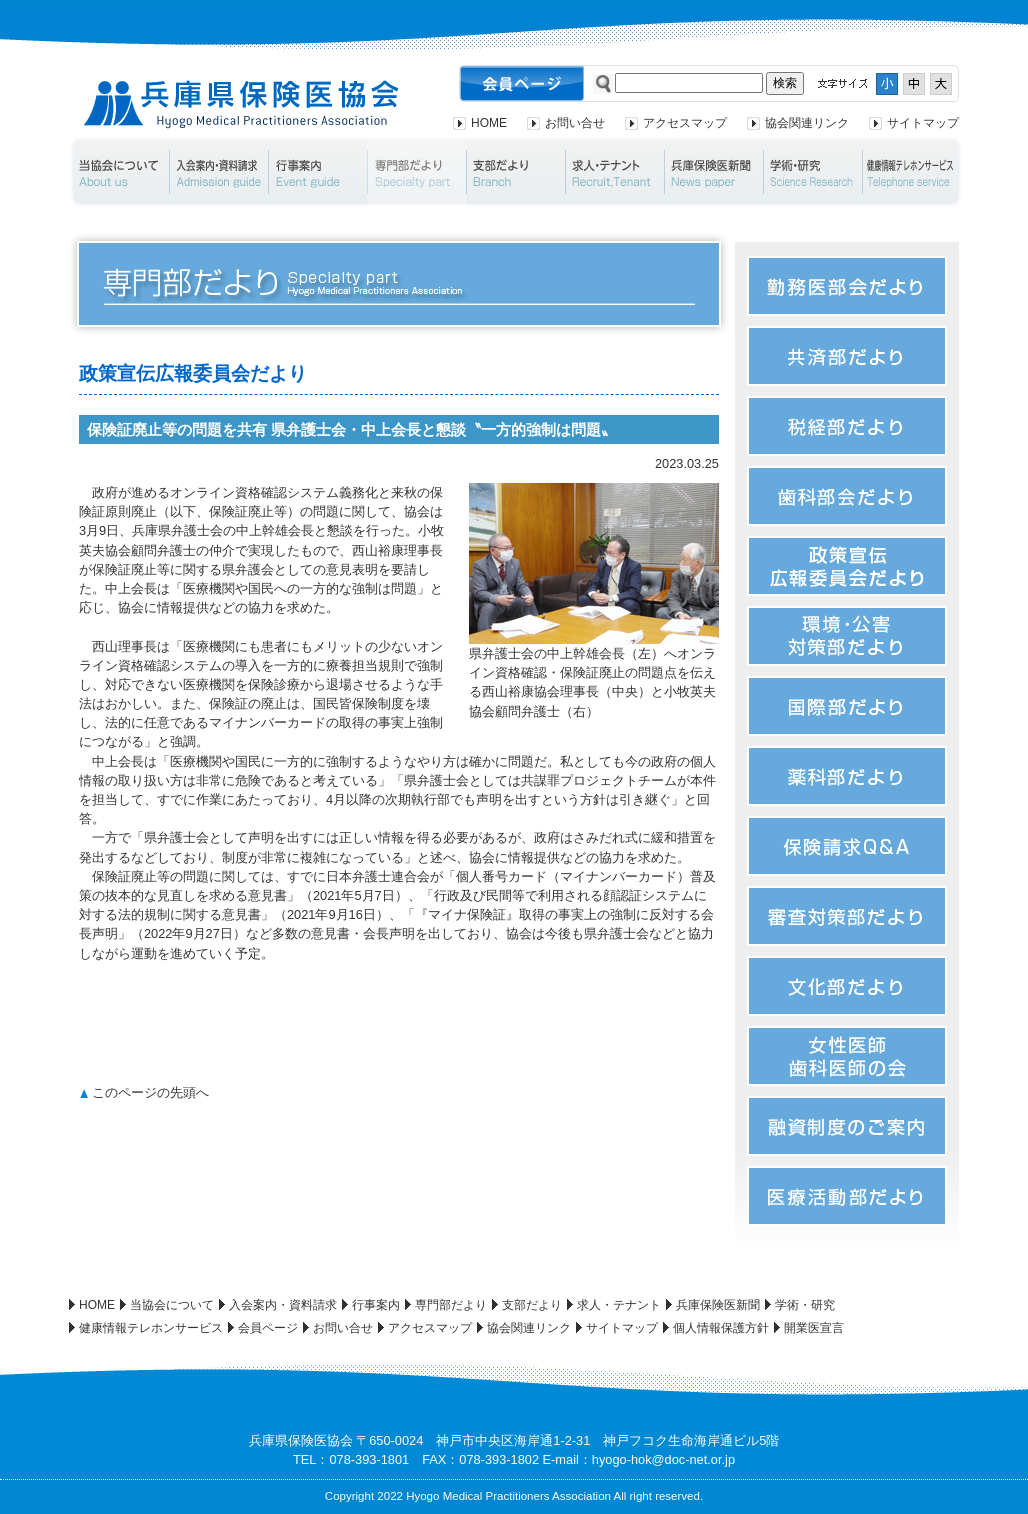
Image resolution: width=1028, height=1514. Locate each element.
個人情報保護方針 (721, 1328)
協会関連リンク (807, 123)
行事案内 (317, 172)
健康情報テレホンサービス (913, 172)
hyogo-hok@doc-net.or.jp (663, 1459)
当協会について (118, 172)
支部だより (515, 172)
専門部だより (416, 172)
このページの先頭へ (150, 1092)
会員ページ (268, 1328)
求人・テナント (614, 172)
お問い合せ (575, 123)
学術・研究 (812, 172)
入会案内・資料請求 (218, 172)
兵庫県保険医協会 (241, 104)
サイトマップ (923, 123)
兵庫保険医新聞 (713, 172)
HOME (489, 123)
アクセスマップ (685, 123)
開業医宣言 (814, 1328)
